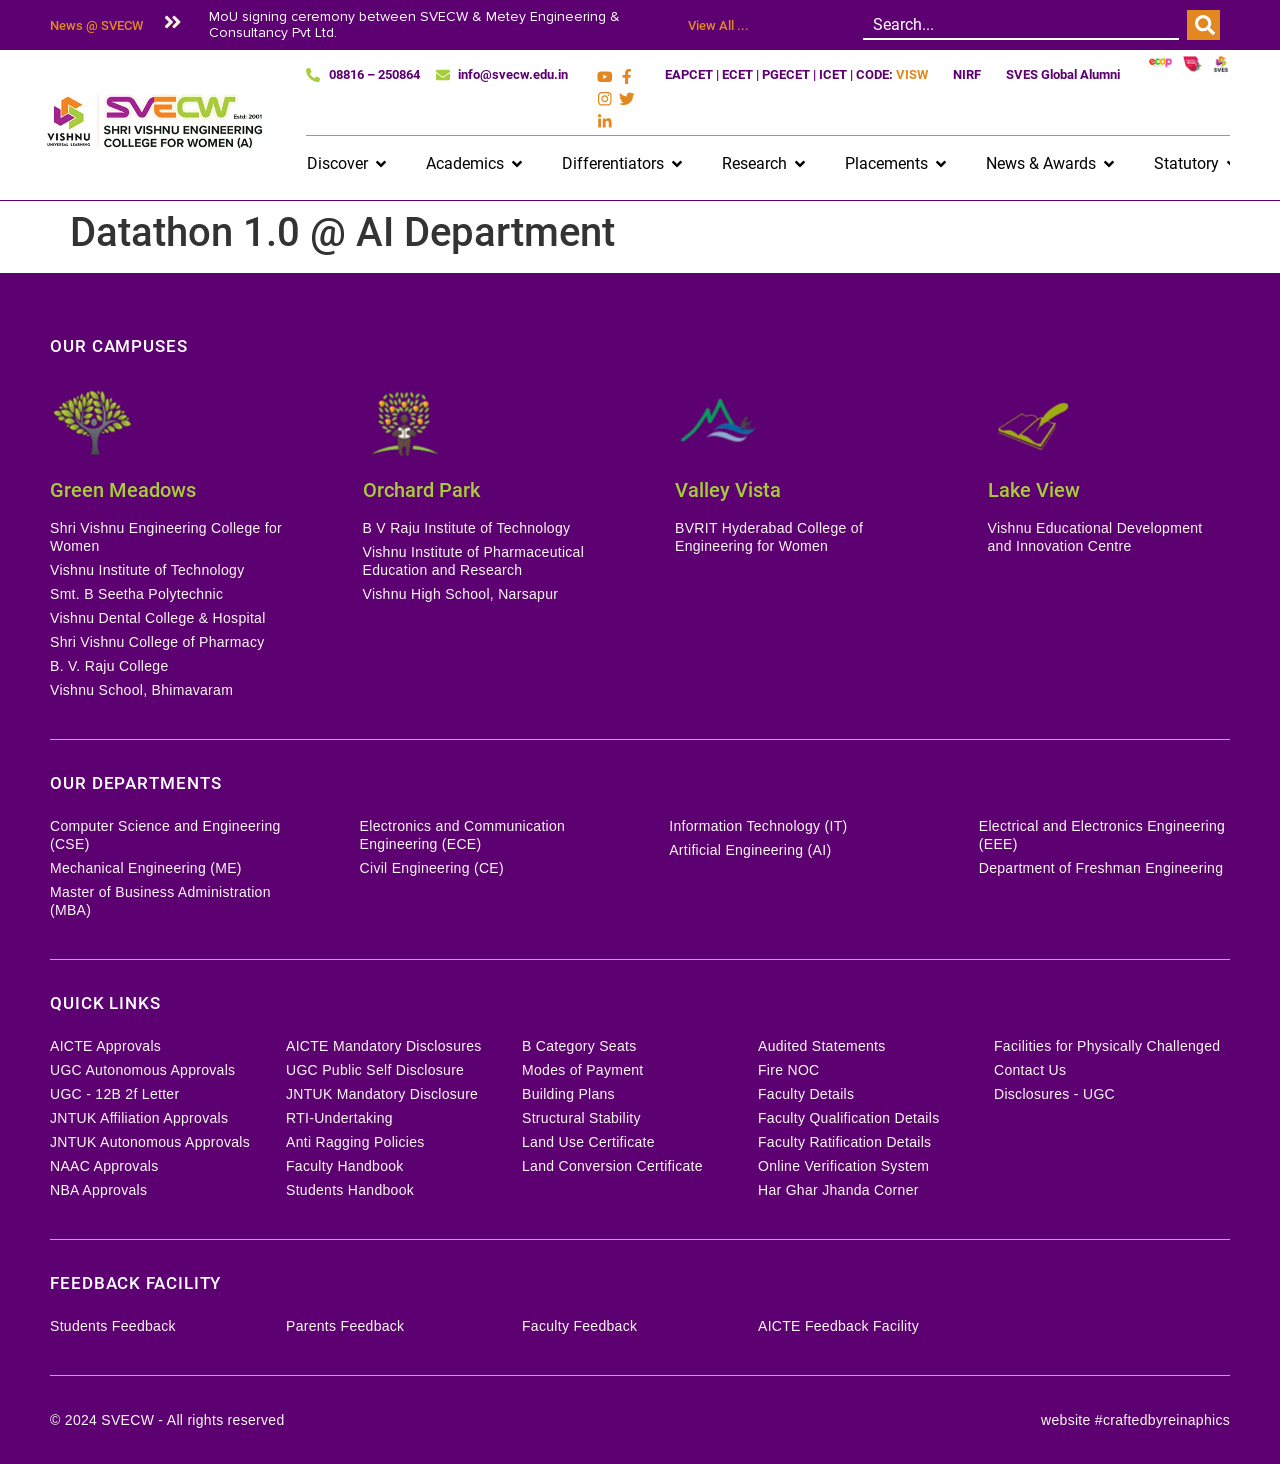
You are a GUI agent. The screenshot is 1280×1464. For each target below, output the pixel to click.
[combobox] (1021, 25)
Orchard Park (421, 485)
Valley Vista (728, 485)
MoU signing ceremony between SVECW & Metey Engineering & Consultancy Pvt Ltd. (415, 24)
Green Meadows (123, 485)
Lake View (1034, 485)
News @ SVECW (96, 25)
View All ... (718, 25)
